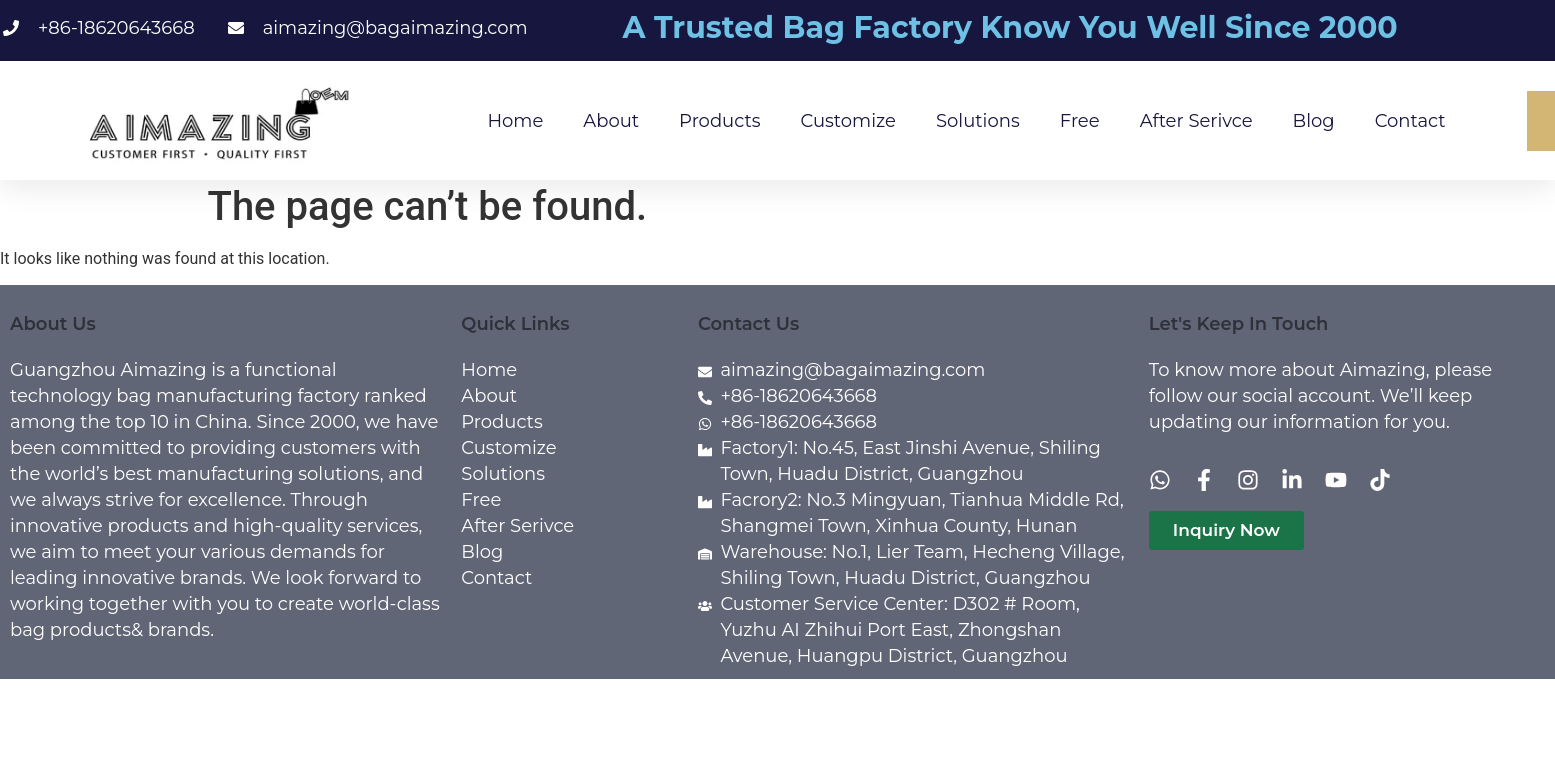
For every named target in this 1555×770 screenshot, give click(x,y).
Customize (848, 121)
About (611, 121)
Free (1080, 121)
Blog (1314, 121)
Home (515, 121)
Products (719, 121)
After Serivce (1196, 121)
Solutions (978, 121)
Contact (1410, 121)
